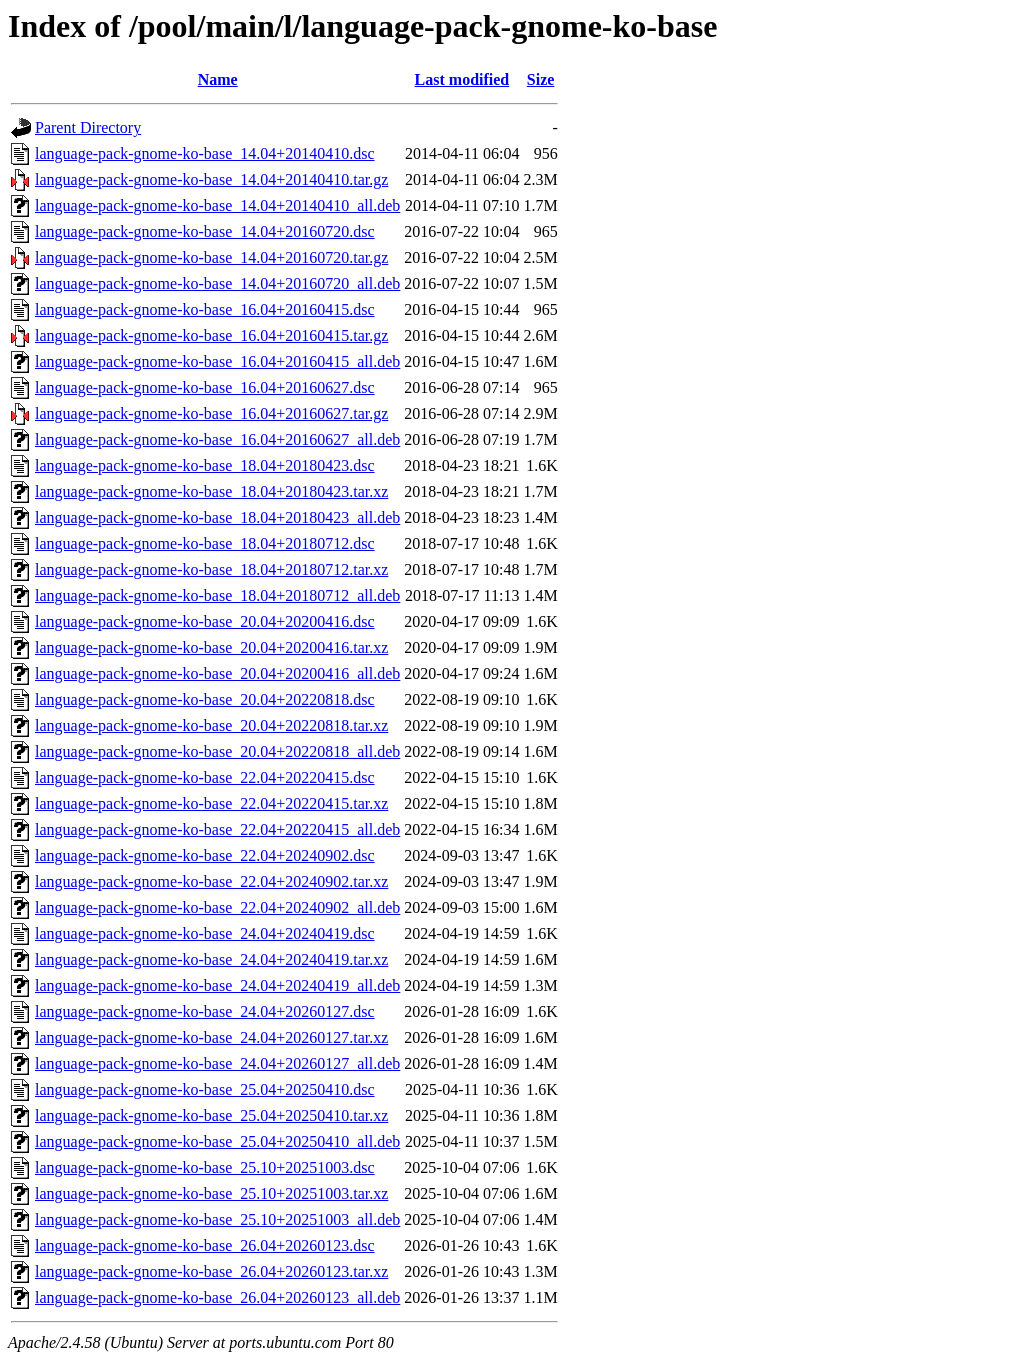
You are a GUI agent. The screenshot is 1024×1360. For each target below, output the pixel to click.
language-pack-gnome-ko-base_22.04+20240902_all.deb (217, 907)
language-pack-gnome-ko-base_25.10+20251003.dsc (205, 1167)
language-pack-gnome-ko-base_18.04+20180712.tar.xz (211, 569)
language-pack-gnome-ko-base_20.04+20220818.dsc (205, 699)
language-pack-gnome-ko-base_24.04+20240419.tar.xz (211, 959)
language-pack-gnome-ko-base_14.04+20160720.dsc (205, 231)
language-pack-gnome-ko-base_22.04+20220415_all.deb (217, 829)
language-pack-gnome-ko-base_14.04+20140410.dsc (205, 153)
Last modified (462, 79)
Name (218, 79)
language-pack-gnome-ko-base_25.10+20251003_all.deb (217, 1219)
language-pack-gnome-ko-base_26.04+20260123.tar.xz (211, 1271)
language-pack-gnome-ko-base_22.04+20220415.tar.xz (211, 803)
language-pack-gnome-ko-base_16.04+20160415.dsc (205, 309)
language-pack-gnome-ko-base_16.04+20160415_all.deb (217, 361)
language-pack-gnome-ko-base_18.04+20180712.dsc (205, 543)
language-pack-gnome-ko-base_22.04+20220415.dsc (205, 777)
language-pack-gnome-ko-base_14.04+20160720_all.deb (217, 283)
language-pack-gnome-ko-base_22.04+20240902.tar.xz (211, 881)
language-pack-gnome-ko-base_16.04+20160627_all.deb (217, 439)
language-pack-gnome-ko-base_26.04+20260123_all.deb (217, 1297)
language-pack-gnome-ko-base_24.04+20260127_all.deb (217, 1063)
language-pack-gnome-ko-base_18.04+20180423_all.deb (217, 517)
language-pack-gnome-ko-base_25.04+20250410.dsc (205, 1089)
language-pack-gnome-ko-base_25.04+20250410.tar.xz (211, 1115)
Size (541, 79)
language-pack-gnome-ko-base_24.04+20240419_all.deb (217, 985)
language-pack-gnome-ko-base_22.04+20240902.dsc (205, 855)
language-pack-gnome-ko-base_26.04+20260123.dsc (205, 1245)
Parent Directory (88, 127)
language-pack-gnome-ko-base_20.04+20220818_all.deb (217, 751)
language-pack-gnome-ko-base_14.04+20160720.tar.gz (211, 257)
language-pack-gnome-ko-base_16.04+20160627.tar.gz (211, 413)
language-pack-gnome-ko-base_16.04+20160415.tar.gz (211, 335)
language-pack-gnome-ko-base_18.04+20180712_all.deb (217, 595)
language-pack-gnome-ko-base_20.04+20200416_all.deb (217, 673)
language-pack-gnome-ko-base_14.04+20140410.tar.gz (211, 179)
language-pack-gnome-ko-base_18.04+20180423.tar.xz (211, 491)
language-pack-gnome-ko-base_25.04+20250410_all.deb (217, 1141)
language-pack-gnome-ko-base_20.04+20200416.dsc (205, 621)
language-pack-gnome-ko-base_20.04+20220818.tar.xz (211, 725)
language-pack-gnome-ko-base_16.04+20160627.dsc (205, 387)
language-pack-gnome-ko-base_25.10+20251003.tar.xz (211, 1193)
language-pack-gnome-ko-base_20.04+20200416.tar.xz (211, 647)
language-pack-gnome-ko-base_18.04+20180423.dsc (205, 465)
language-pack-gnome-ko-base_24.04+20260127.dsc (205, 1011)
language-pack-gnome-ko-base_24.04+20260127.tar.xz (211, 1037)
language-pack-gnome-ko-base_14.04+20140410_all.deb (217, 205)
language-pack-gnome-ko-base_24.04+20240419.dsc (205, 933)
